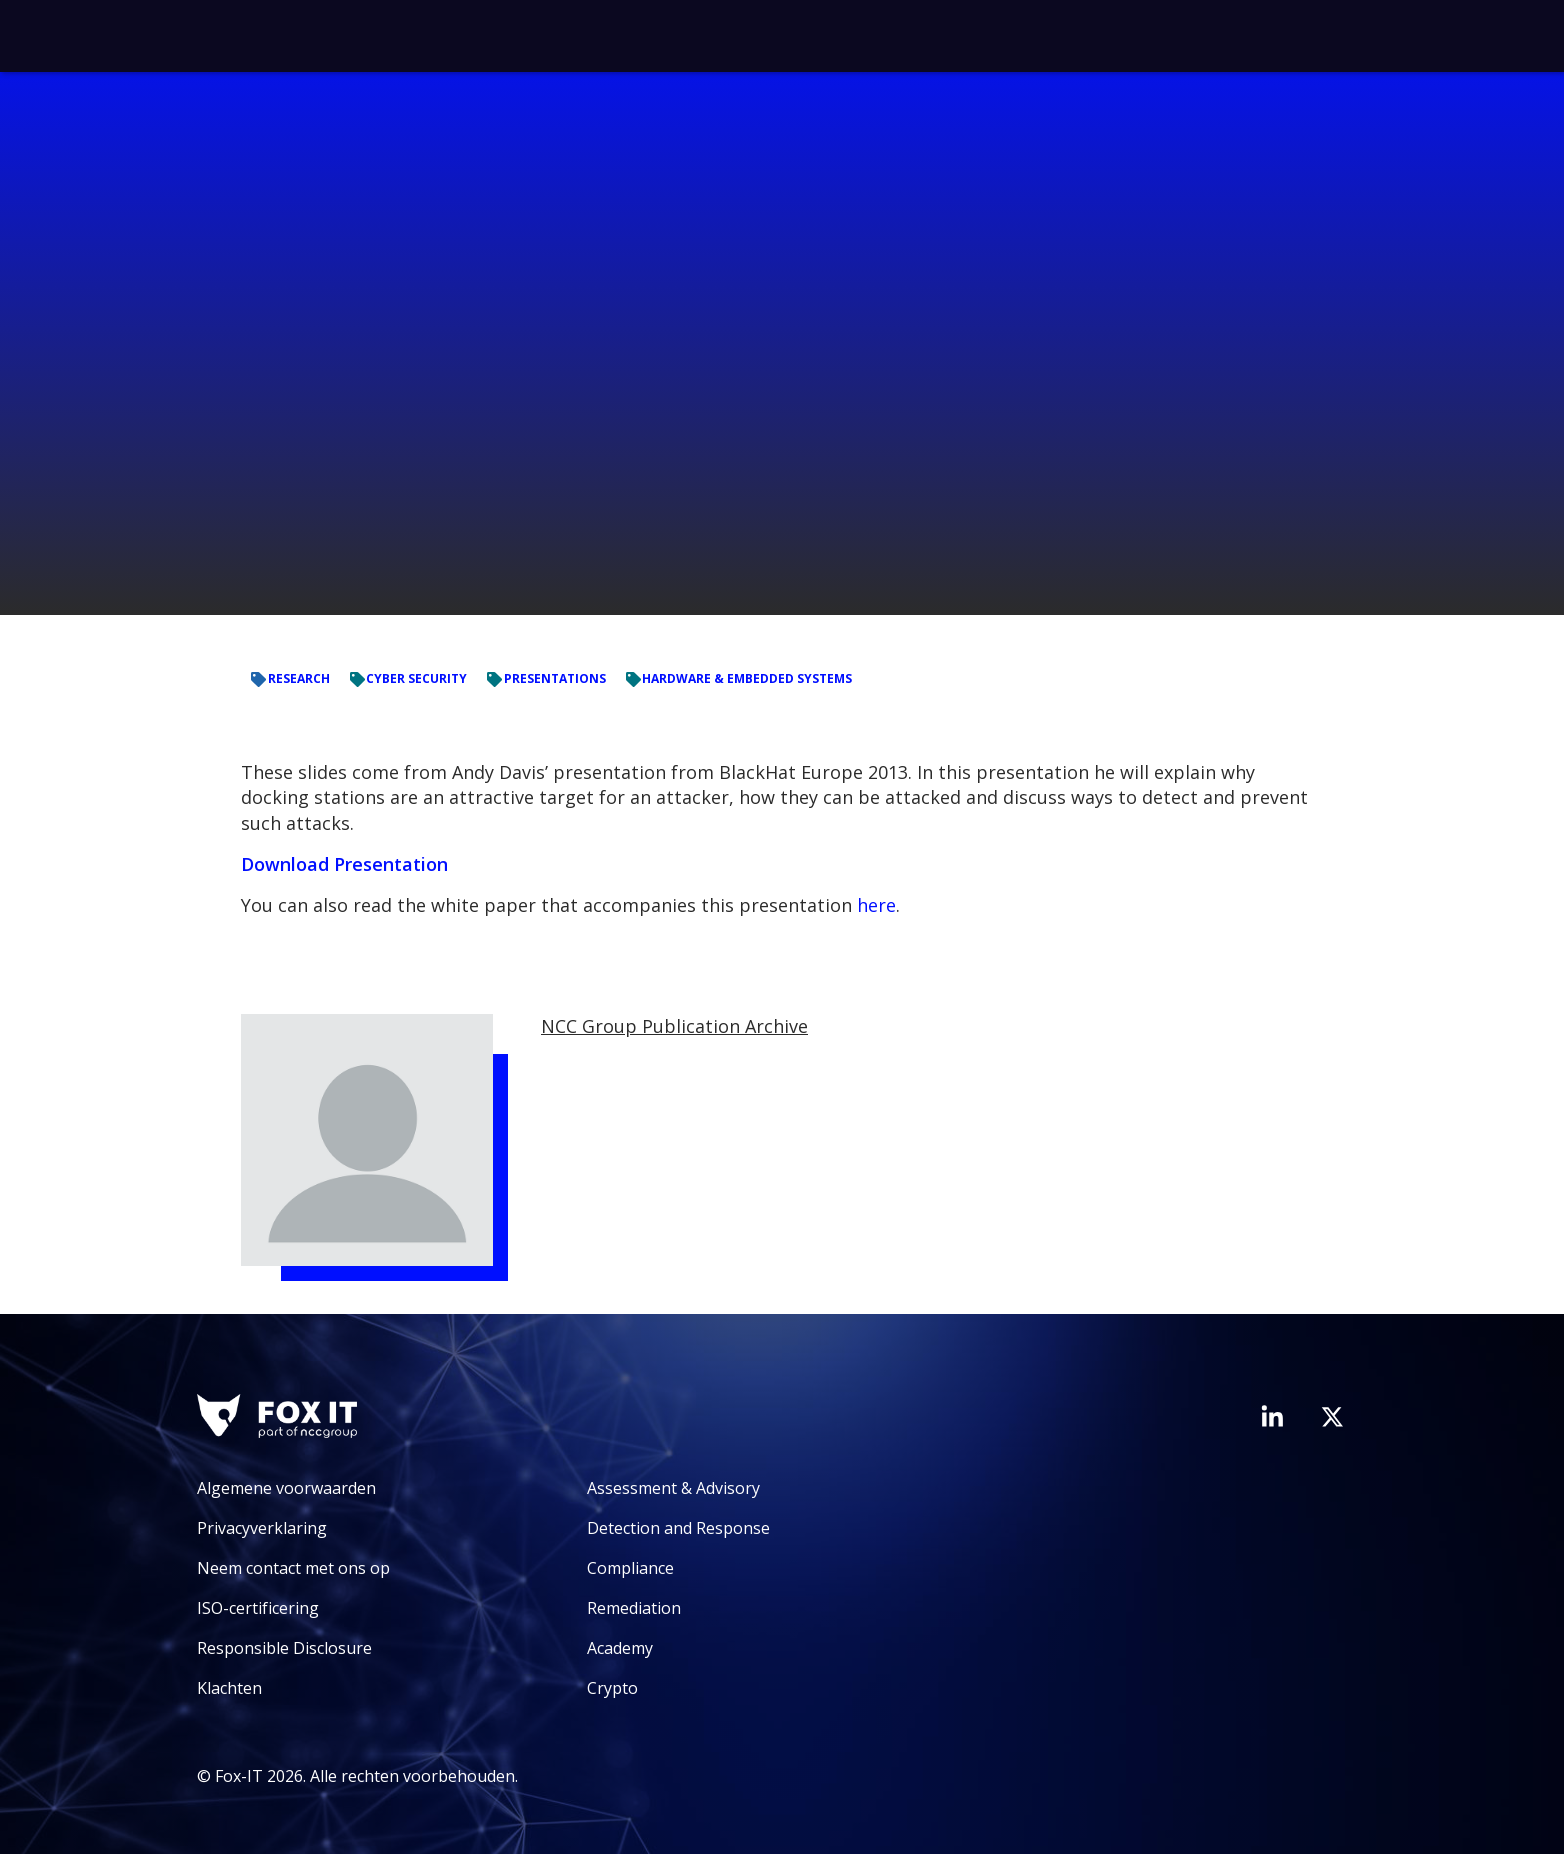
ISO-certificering (258, 1608)
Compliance (630, 1568)
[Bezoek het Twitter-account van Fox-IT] (1332, 1417)
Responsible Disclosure (284, 1648)
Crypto (612, 1688)
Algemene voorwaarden (286, 1488)
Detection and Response (678, 1528)
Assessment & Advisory (673, 1488)
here (876, 905)
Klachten (229, 1688)
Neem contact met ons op (293, 1568)
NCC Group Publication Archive (674, 1026)
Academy (620, 1648)
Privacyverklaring (262, 1528)
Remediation (634, 1608)
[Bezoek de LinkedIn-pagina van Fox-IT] (1272, 1416)
